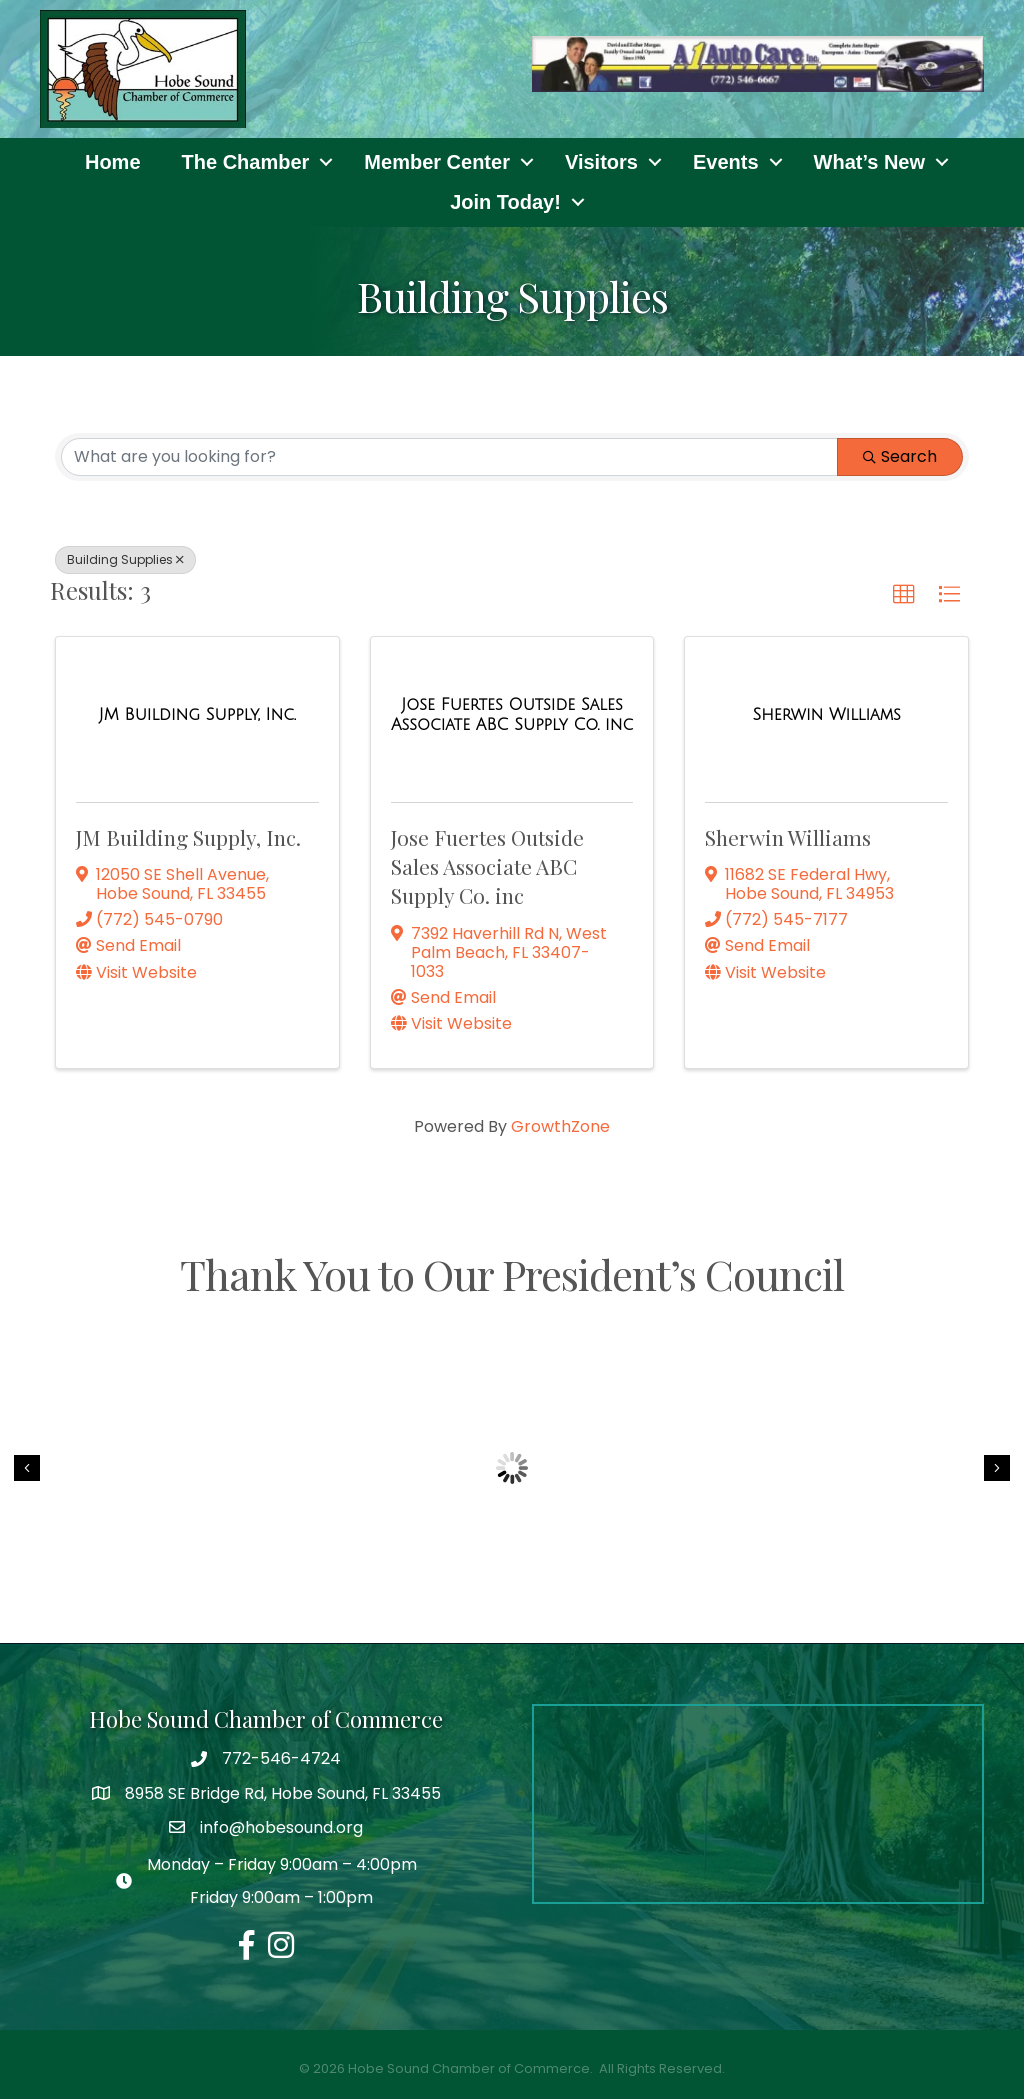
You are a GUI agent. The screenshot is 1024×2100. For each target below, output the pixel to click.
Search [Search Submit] (900, 457)
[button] (904, 596)
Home (113, 163)
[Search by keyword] (449, 458)
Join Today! (505, 203)
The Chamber (246, 163)
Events (726, 163)
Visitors (601, 163)
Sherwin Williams (788, 837)
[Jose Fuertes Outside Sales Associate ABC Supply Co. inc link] (512, 715)
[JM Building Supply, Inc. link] (197, 716)
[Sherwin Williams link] (826, 716)
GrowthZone (560, 1127)
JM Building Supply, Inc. (188, 837)
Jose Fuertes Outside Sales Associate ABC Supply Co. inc (487, 866)
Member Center (437, 163)
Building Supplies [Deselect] (125, 560)
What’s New (870, 163)
